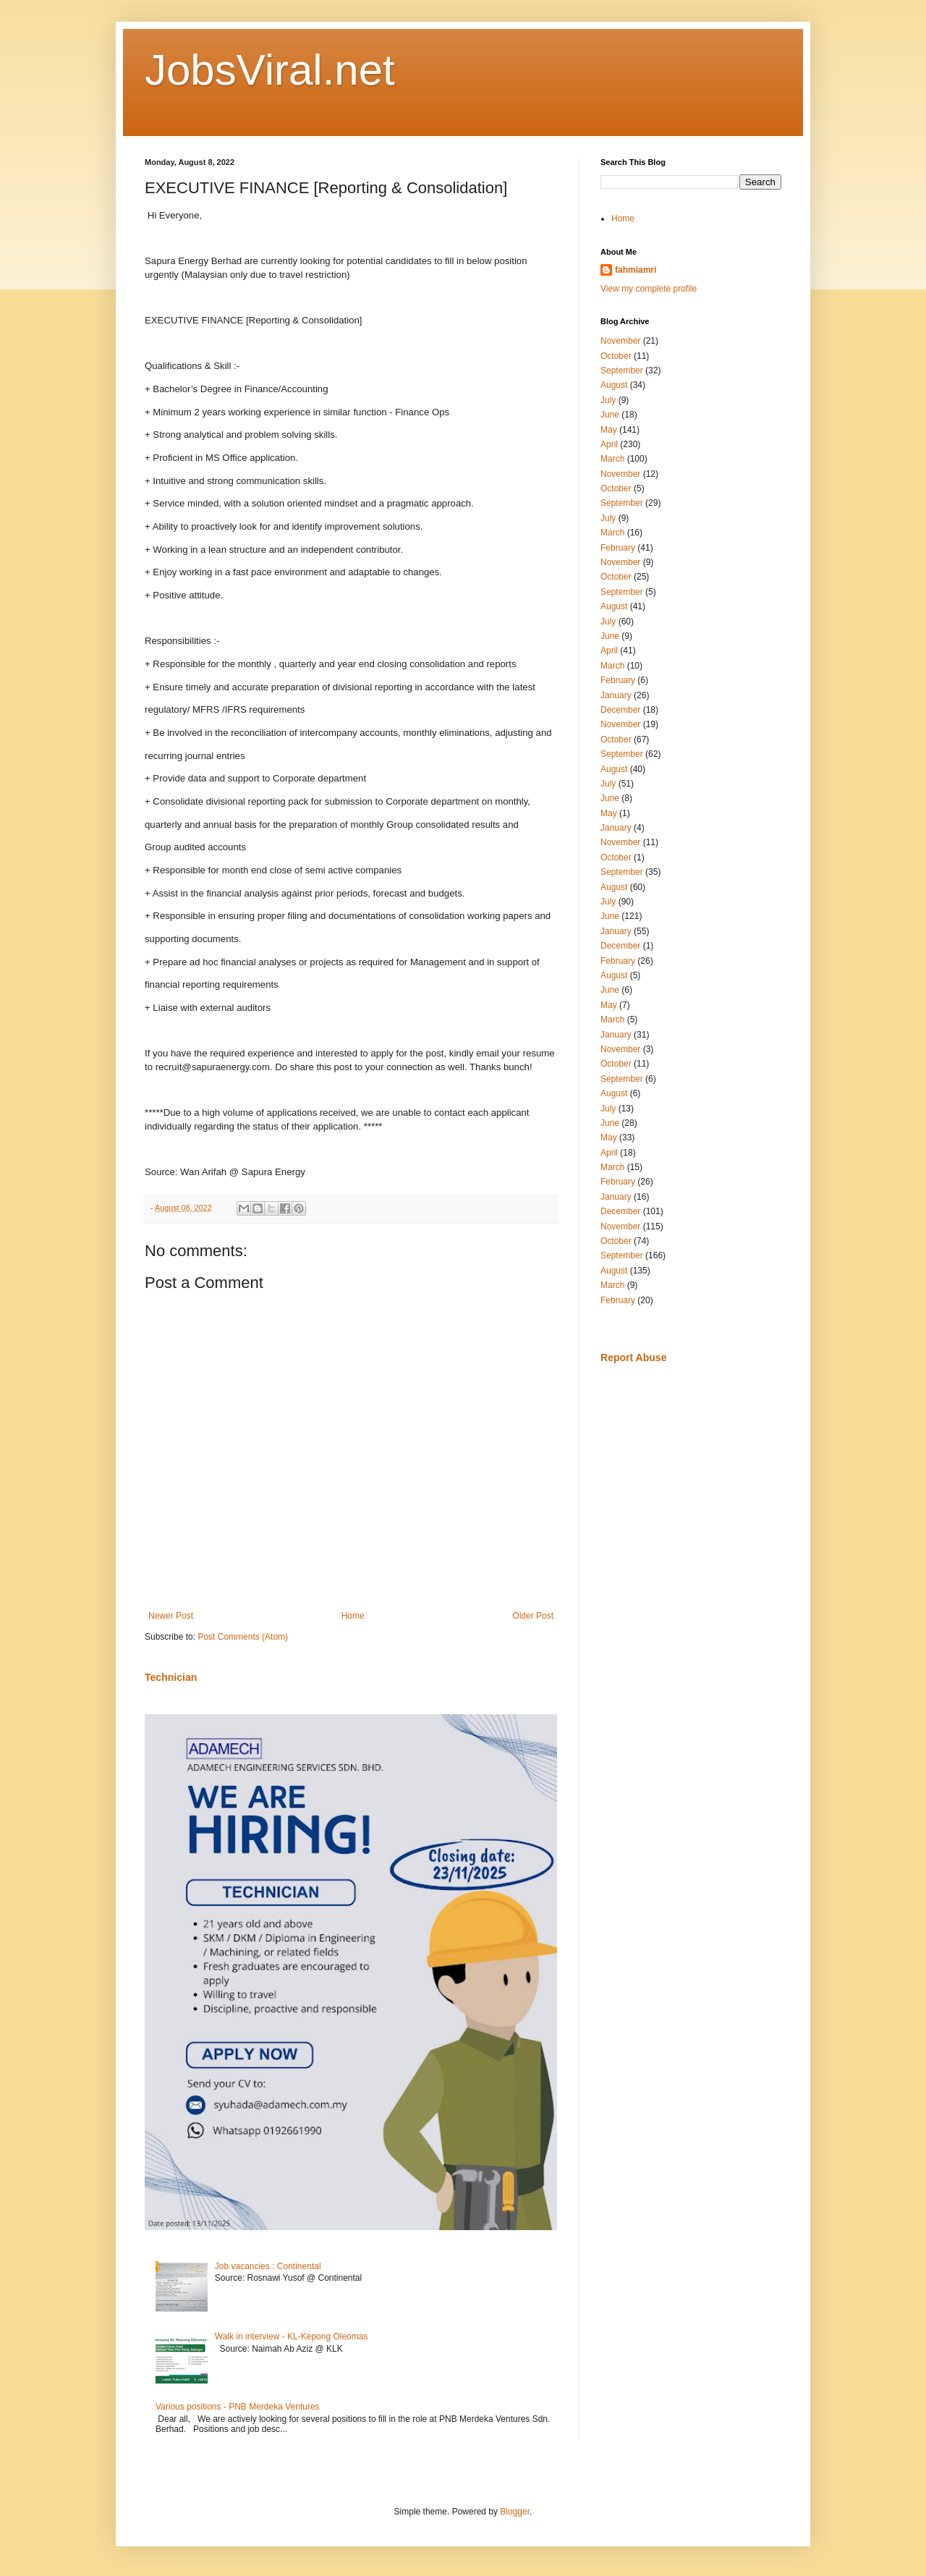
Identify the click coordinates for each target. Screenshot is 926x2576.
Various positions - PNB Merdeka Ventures (238, 2407)
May (608, 430)
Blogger (515, 2512)
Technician (171, 1677)
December (620, 710)
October (616, 356)
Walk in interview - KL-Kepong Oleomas (291, 2336)
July (608, 400)
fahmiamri (635, 270)
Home (353, 1616)
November (620, 341)
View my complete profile (648, 289)
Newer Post (170, 1616)
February (617, 548)
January (616, 695)
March (612, 459)
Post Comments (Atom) (242, 1637)
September (621, 370)
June (609, 415)
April (609, 444)
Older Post (532, 1616)
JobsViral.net (270, 70)
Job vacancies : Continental (268, 2266)
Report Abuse (633, 1357)
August (613, 385)
